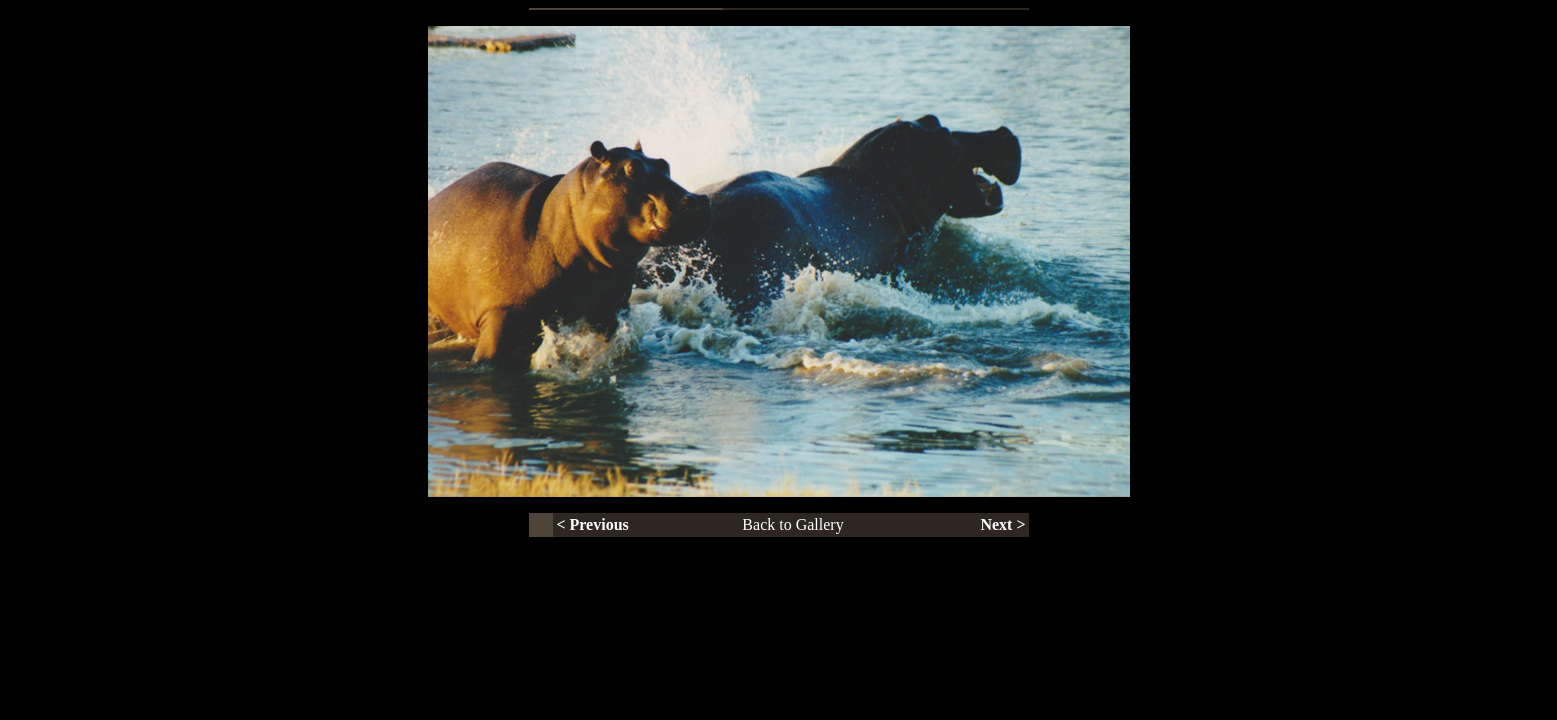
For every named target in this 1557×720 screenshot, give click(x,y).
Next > (1002, 524)
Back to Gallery (792, 524)
